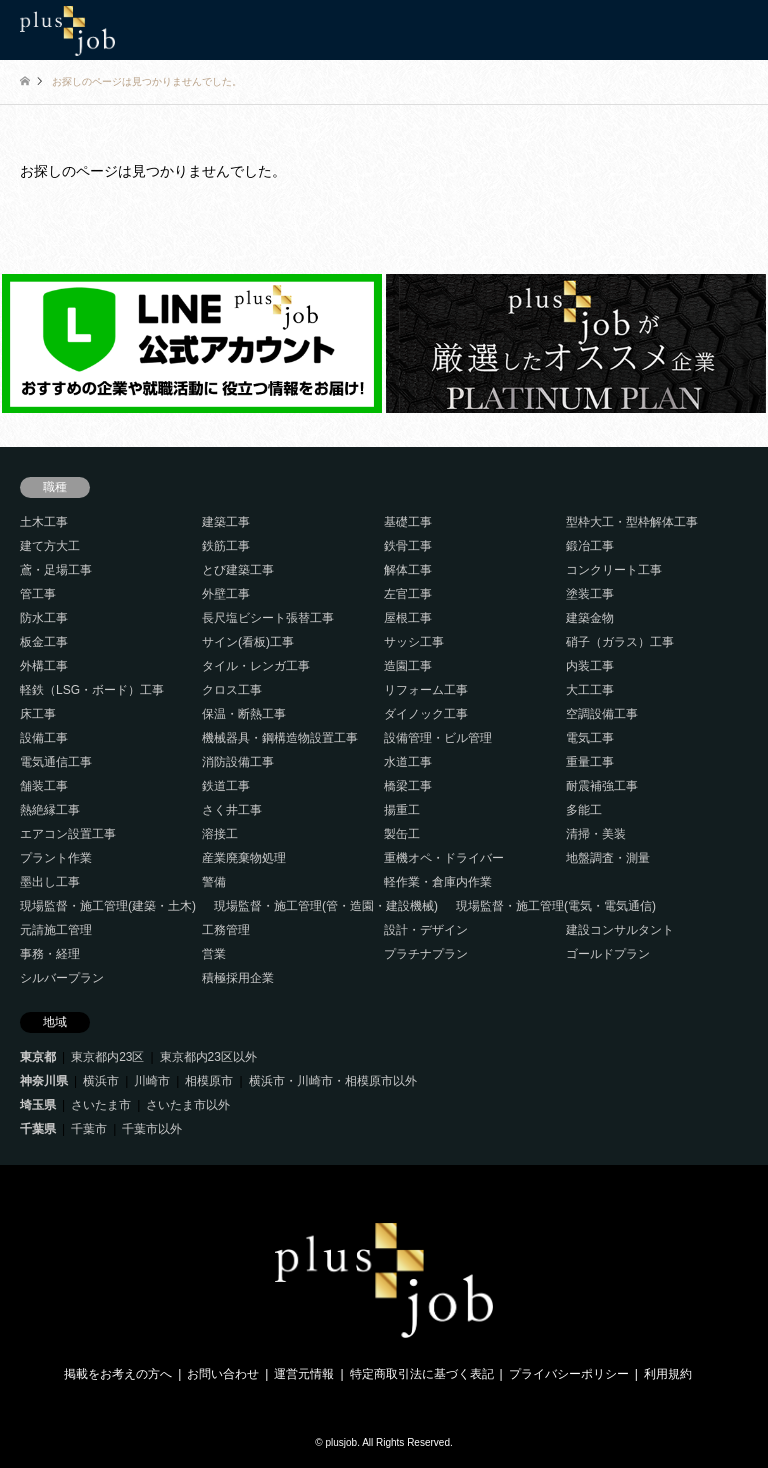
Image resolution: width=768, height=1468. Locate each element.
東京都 (38, 1057)
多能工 (584, 810)
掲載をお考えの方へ (118, 1374)
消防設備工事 (238, 762)
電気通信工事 (56, 762)
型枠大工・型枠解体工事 (632, 522)
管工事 (38, 594)
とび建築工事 (238, 570)
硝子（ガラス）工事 (620, 642)
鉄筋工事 (226, 546)
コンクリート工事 (614, 570)
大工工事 (590, 690)
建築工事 (226, 522)
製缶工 (402, 834)
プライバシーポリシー (569, 1374)
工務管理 (226, 930)
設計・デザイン (426, 930)
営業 (214, 954)
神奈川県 (44, 1081)
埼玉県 (38, 1105)
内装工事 (590, 666)
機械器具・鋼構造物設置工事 (280, 738)
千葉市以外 (152, 1129)
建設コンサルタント (620, 930)
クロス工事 (232, 690)
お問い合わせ (223, 1374)
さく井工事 (232, 810)
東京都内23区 (107, 1057)
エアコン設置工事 (68, 834)
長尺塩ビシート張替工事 (268, 618)
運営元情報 (304, 1374)
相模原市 (209, 1081)
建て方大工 (50, 546)
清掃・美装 (596, 834)
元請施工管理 (56, 930)
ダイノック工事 (426, 714)
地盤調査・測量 (608, 858)
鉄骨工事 (408, 546)
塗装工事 (590, 594)
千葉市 (89, 1129)
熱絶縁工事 (50, 810)
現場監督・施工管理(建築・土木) (108, 906)
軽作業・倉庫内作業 (438, 882)
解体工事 (408, 570)
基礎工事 (408, 522)
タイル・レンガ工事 (256, 666)
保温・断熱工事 (244, 714)
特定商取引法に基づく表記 (422, 1374)
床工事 (38, 714)
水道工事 (408, 762)
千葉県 (38, 1129)
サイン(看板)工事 (248, 642)
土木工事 (44, 522)
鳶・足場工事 (56, 570)
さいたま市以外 (188, 1105)
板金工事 (44, 642)
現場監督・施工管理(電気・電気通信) (556, 906)
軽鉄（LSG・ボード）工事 (92, 690)
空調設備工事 (602, 714)
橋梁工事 (408, 786)
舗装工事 (44, 786)
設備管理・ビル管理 (438, 738)
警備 (214, 882)
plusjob (341, 1442)
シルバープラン (62, 978)
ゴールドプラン (608, 954)
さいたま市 (101, 1105)
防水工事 (44, 618)
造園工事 (408, 666)
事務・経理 (50, 954)
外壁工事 (226, 594)
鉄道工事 (226, 786)
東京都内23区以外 (208, 1057)
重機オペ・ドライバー (444, 858)
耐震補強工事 (602, 786)
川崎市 (152, 1081)
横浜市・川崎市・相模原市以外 (333, 1081)
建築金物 (590, 618)
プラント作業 (56, 858)
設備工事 (44, 738)
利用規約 (668, 1374)
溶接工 (220, 834)
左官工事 (408, 594)
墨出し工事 (50, 882)
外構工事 (44, 666)
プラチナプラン (426, 954)
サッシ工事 (414, 642)
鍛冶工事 (590, 546)
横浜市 (101, 1081)
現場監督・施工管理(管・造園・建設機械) (326, 906)
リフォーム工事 (426, 690)
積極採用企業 (238, 978)
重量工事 (590, 762)
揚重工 (402, 810)
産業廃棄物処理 (244, 858)
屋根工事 (408, 618)
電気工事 (590, 738)
